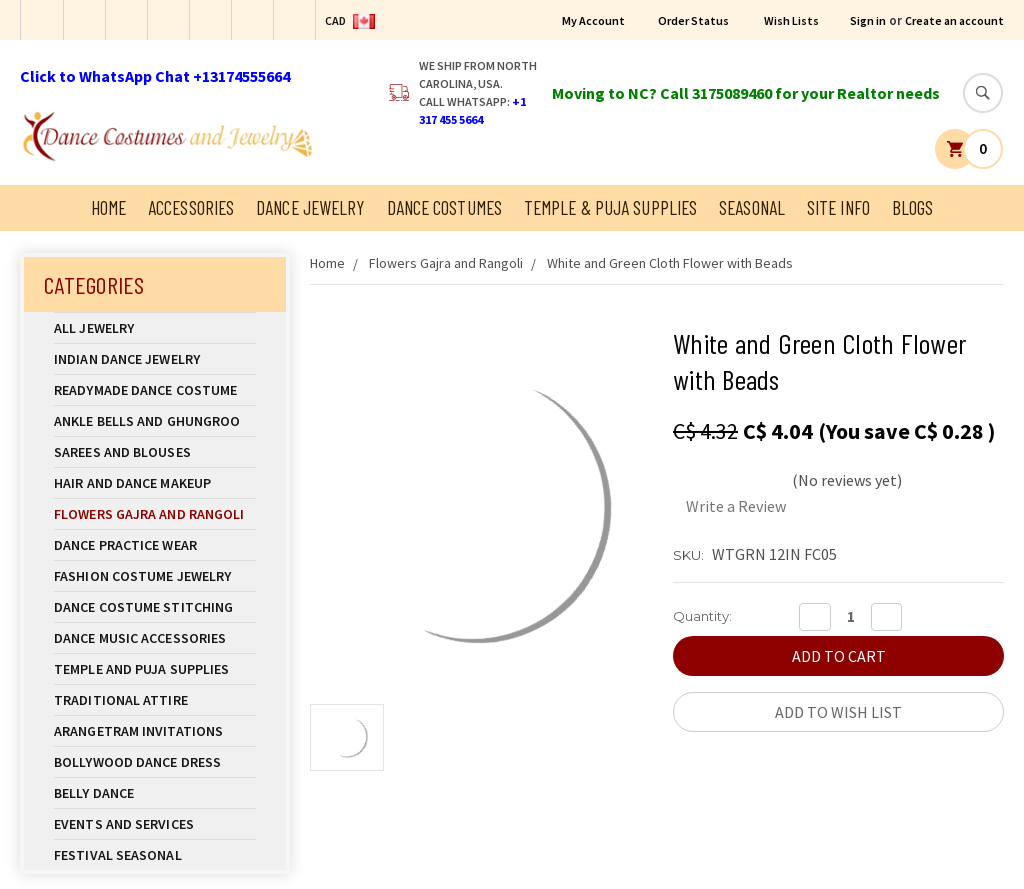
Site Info (838, 207)
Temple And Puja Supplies (155, 669)
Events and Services (124, 824)
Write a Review (736, 506)
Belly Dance (155, 793)
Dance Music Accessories (140, 638)
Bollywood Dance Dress (137, 762)
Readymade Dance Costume (155, 390)
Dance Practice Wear (155, 545)
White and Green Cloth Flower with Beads (670, 263)
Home (108, 207)
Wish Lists (791, 20)
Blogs (913, 207)
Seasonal (752, 207)
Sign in (868, 20)
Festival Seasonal (118, 855)
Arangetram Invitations (138, 731)
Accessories (191, 207)
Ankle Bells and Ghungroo (147, 421)
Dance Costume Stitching (143, 607)
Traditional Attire (121, 700)
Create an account (954, 20)
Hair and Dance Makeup (155, 483)
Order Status (693, 20)
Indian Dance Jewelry (155, 359)
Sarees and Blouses (155, 452)
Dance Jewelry (310, 207)
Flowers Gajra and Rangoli (149, 514)
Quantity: (702, 616)
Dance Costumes (444, 207)
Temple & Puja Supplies (610, 207)
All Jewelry (155, 328)
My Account (593, 20)
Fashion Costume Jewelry (155, 576)
